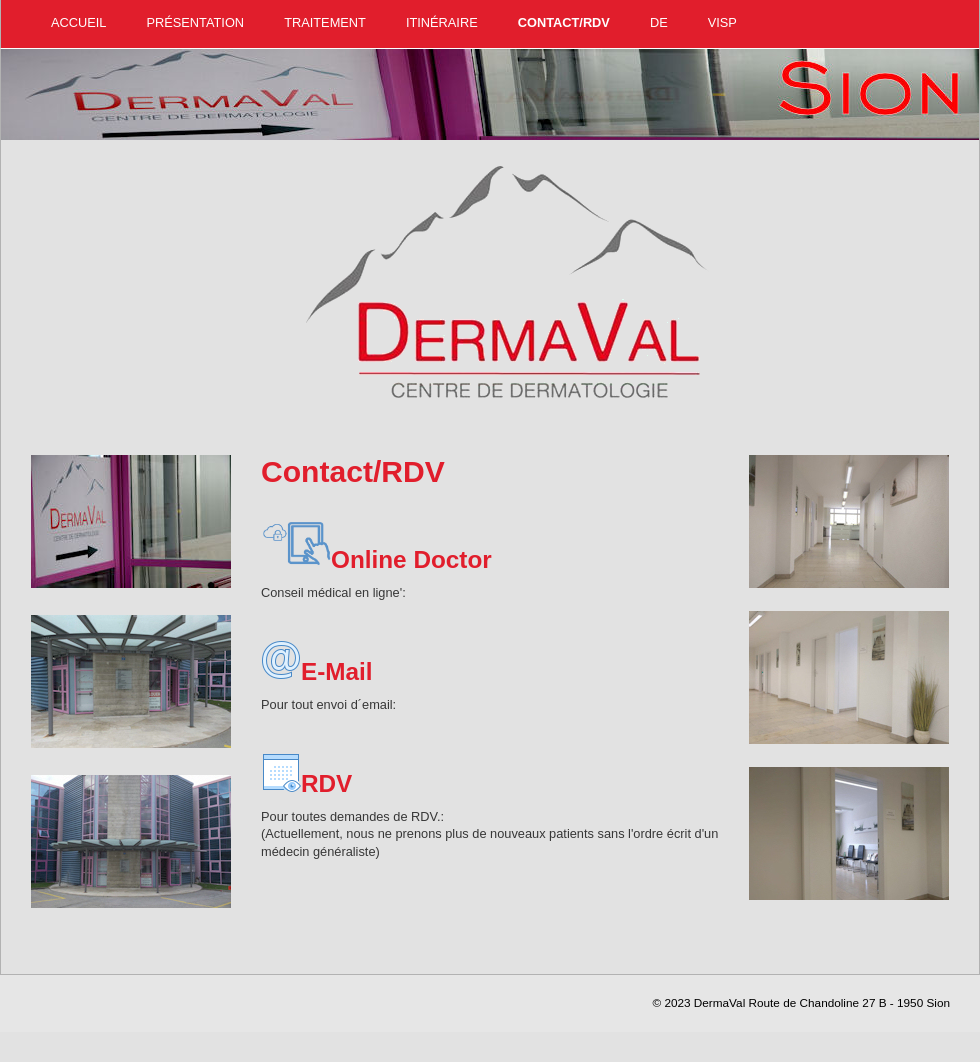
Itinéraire (442, 22)
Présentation (195, 22)
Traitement (325, 22)
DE (659, 22)
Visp (722, 22)
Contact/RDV (564, 22)
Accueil (78, 22)
